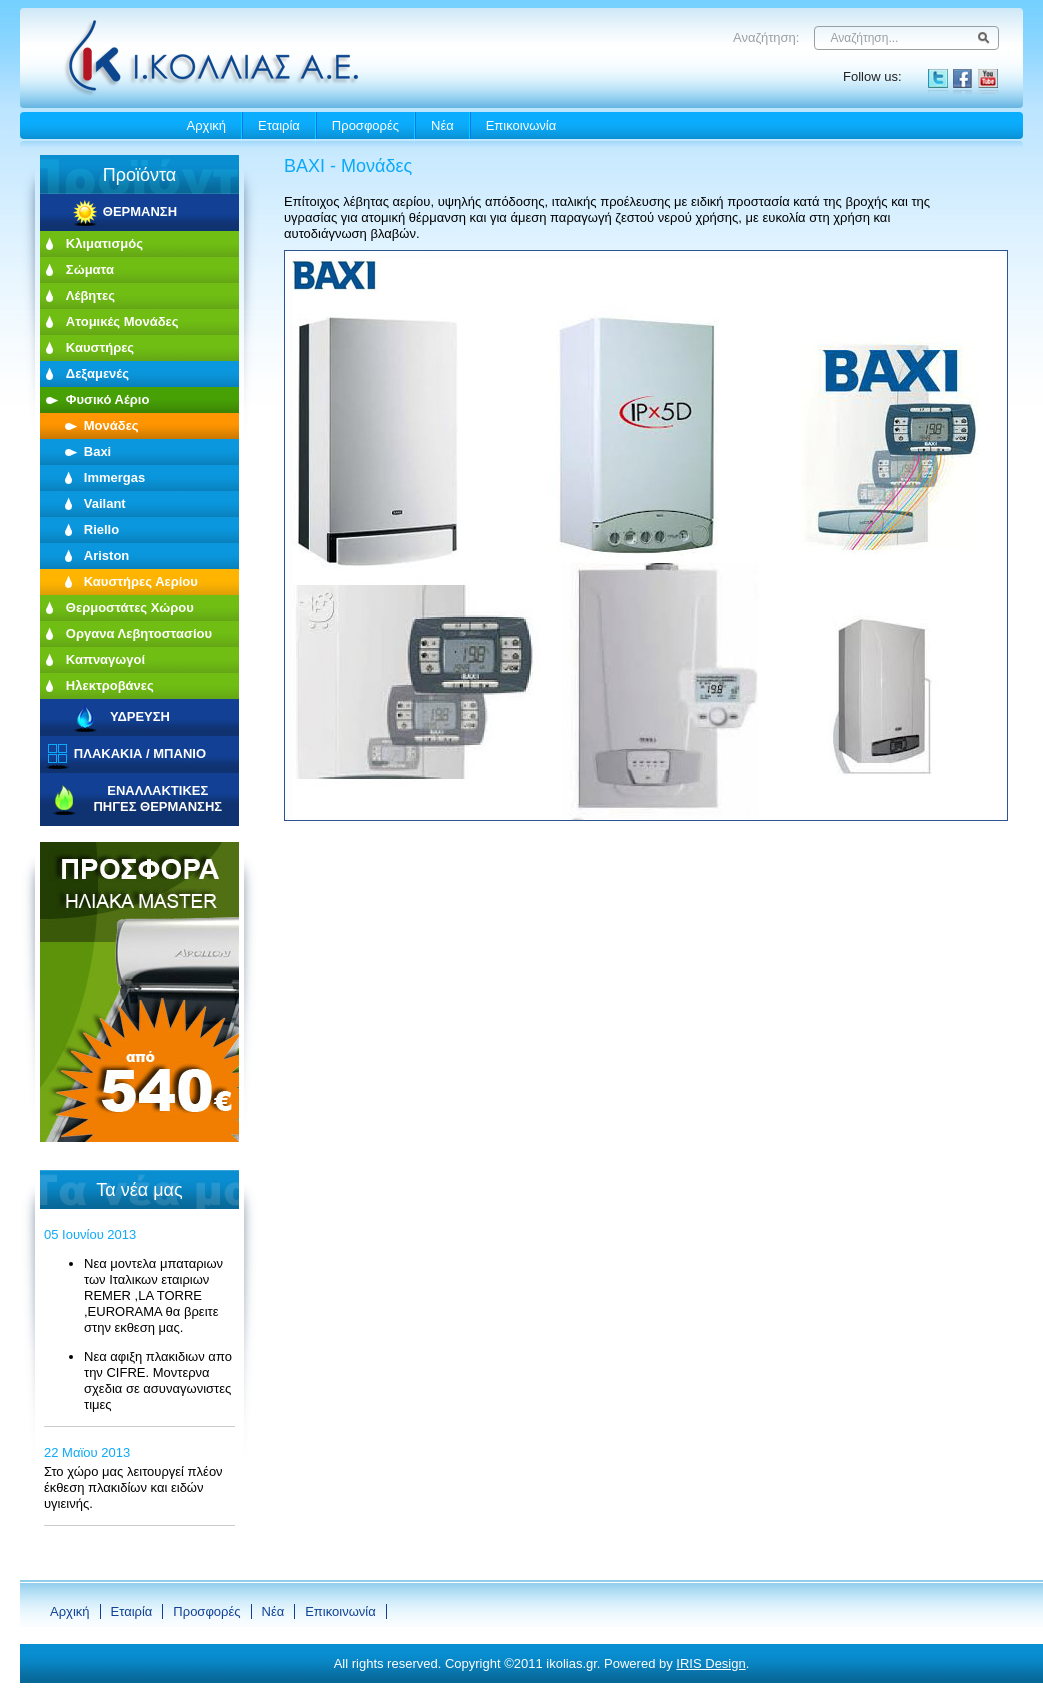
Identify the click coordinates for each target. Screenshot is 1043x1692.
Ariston (107, 555)
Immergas (114, 477)
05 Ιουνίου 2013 (90, 1234)
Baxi (97, 451)
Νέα (442, 125)
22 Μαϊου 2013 (87, 1452)
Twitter (938, 78)
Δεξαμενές (97, 373)
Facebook (963, 78)
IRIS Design (710, 1663)
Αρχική (207, 125)
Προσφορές (365, 125)
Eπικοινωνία (521, 125)
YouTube (988, 78)
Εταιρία (279, 125)
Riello (101, 529)
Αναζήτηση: (766, 37)
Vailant (105, 503)
